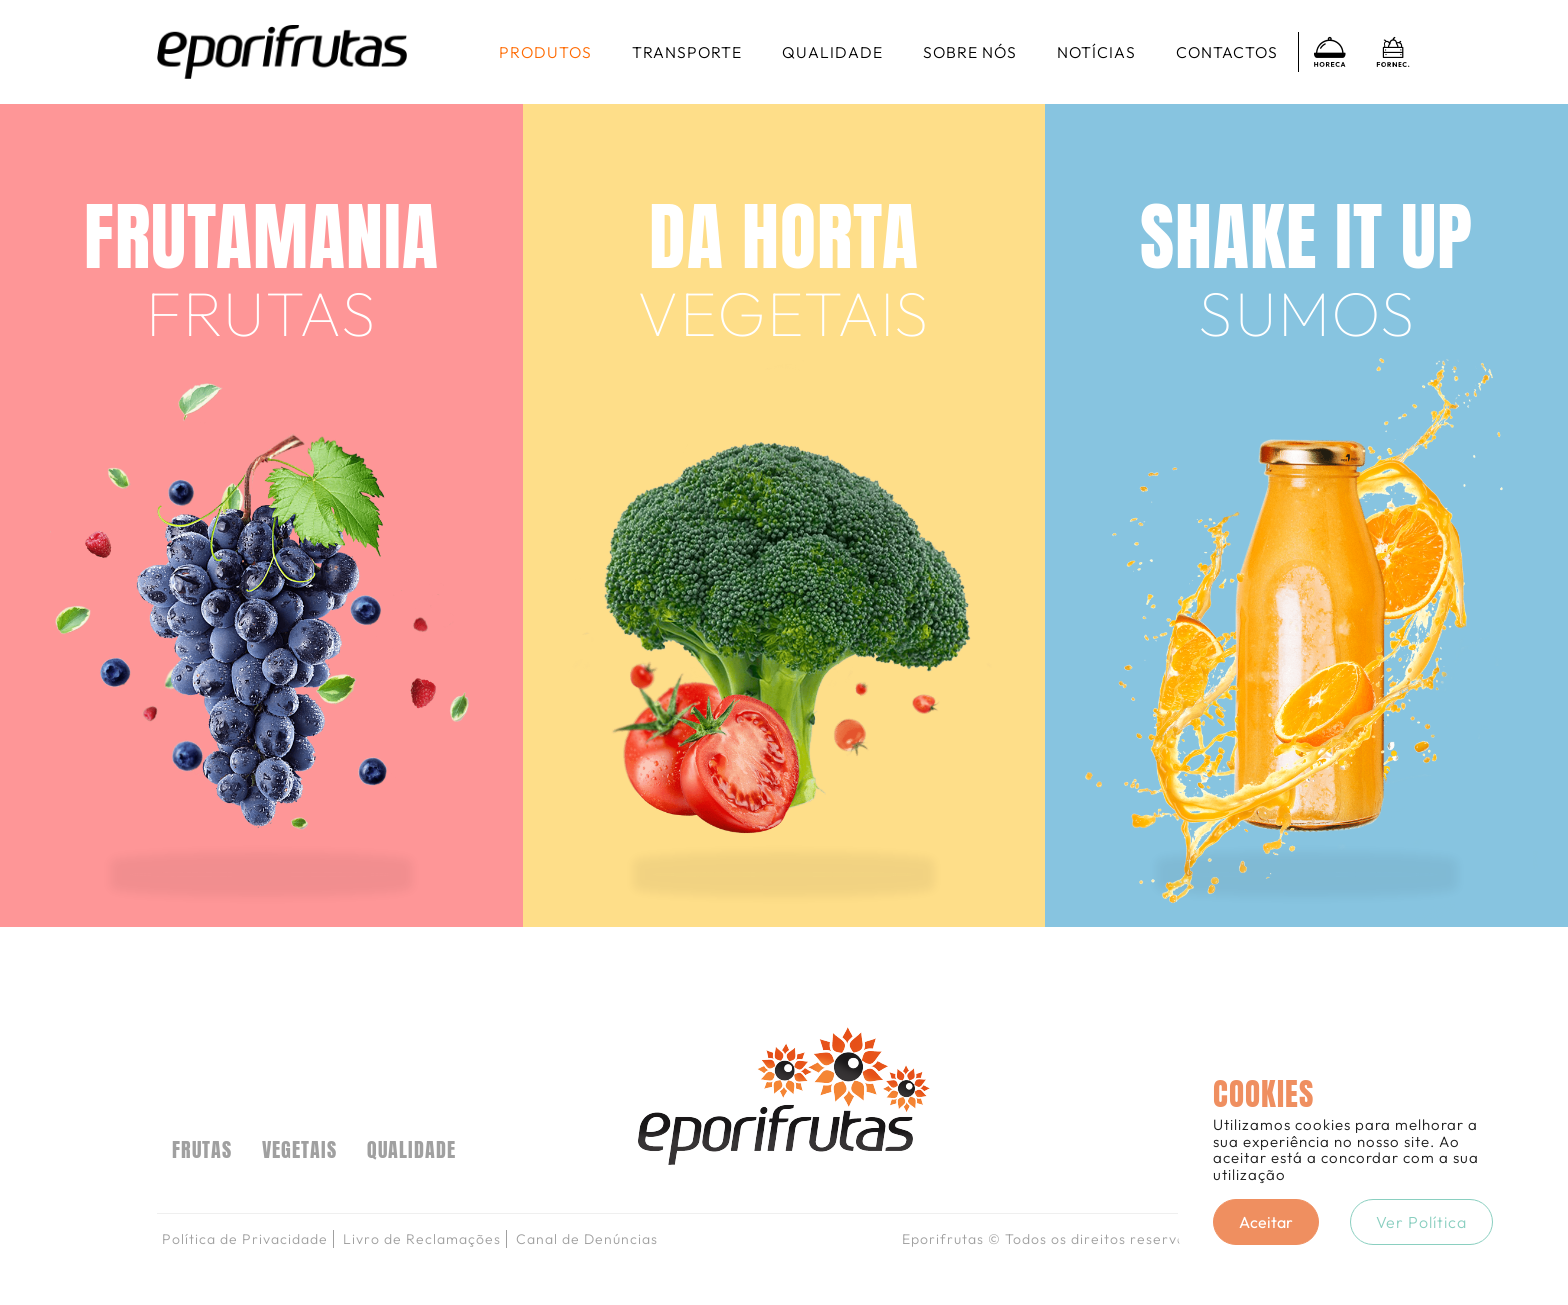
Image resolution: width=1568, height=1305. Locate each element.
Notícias (1096, 52)
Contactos (1227, 52)
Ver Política (1421, 1222)
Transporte (687, 52)
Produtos (545, 52)
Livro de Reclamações (422, 1239)
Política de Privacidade (245, 1239)
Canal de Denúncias (587, 1239)
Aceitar (1266, 1222)
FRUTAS (202, 1150)
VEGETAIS (299, 1150)
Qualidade (832, 52)
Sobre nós (970, 52)
